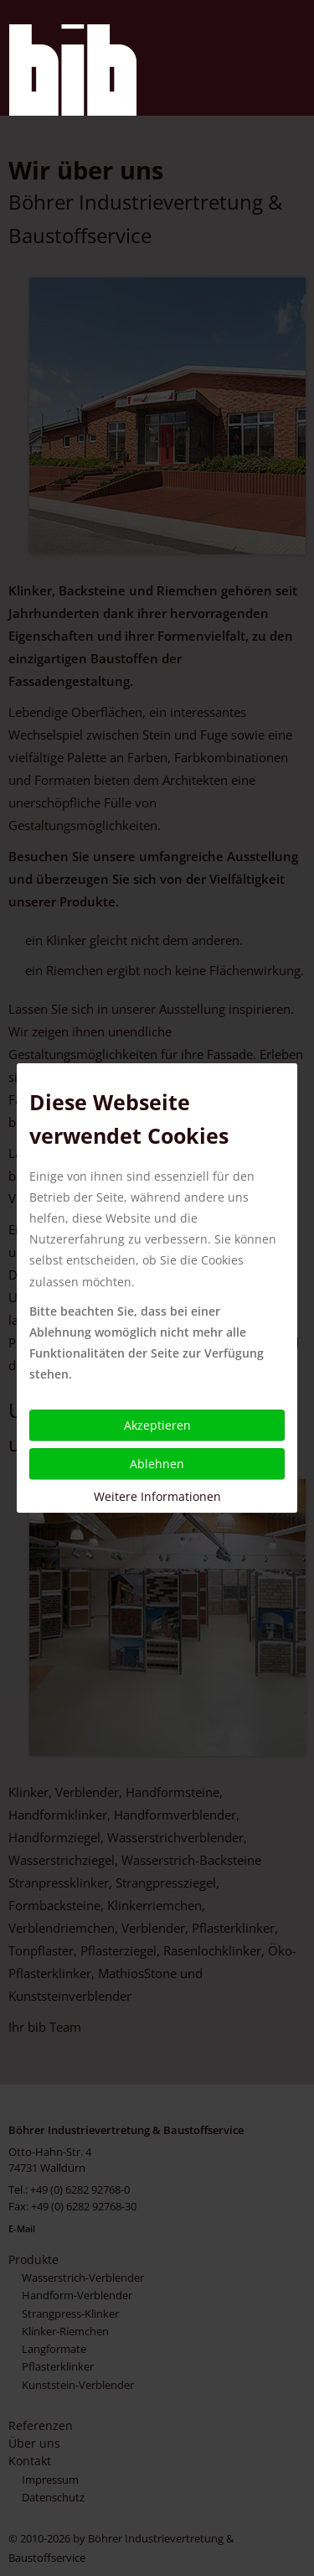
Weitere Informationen (157, 1496)
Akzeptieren (157, 1425)
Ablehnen (157, 1464)
